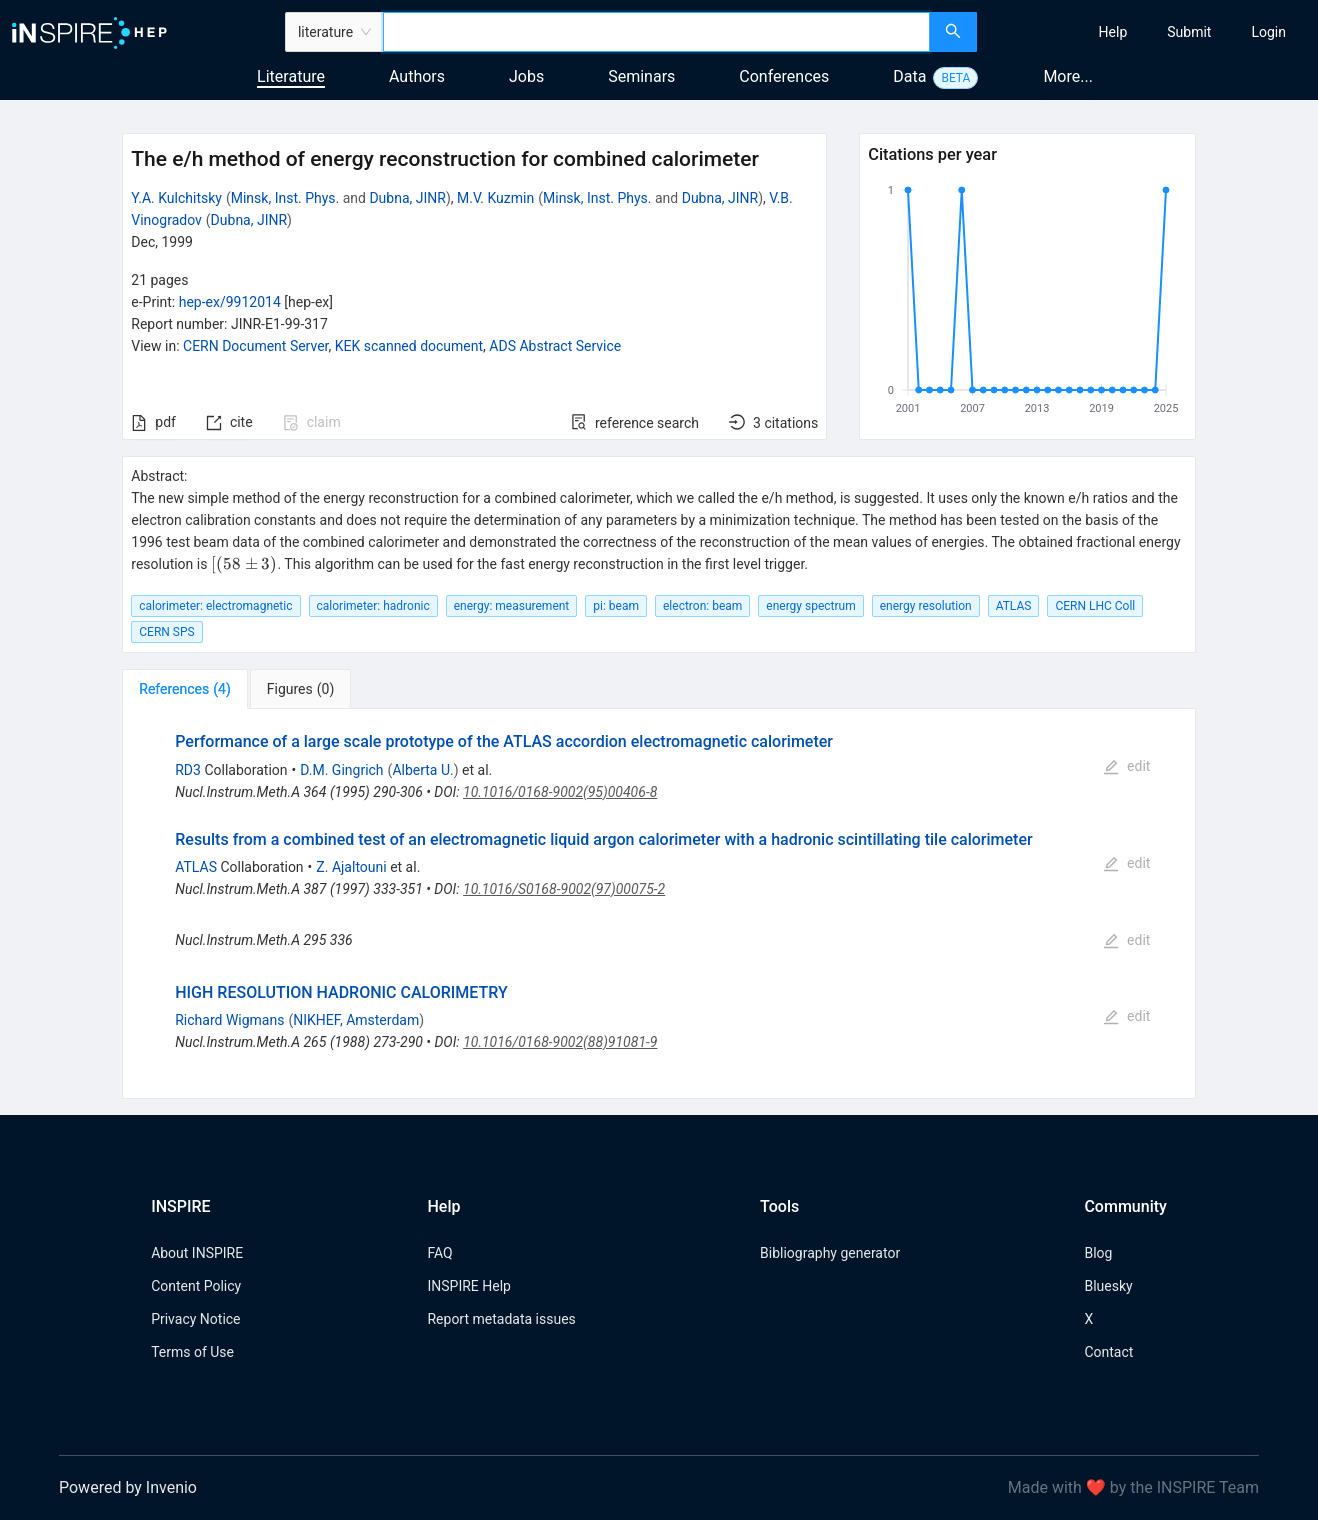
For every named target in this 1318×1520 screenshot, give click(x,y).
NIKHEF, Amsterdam (356, 1020)
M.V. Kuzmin (495, 198)
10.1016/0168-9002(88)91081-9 (560, 1042)
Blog (1098, 1253)
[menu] (1150, 32)
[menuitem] (1113, 32)
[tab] (184, 689)
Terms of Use (192, 1352)
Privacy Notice (195, 1319)
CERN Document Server (255, 346)
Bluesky (1108, 1286)
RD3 (188, 770)
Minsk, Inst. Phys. (285, 198)
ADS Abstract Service (555, 346)
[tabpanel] (658, 903)
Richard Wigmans (229, 1020)
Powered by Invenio (128, 1487)
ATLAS (196, 867)
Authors (417, 76)
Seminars (641, 76)
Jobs (526, 76)
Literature (291, 76)
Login (1268, 32)
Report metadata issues (501, 1319)
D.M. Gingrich (341, 770)
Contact (1108, 1352)
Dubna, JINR (407, 198)
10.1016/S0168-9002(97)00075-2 (564, 889)
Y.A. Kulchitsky (176, 198)
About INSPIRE (197, 1253)
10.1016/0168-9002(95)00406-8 (560, 792)
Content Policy (196, 1286)
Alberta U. (422, 770)
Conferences (784, 76)
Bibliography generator (830, 1253)
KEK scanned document (409, 346)
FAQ (439, 1253)
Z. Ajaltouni (351, 867)
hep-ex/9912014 (230, 302)
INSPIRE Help (468, 1286)
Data (909, 76)
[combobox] (656, 32)
